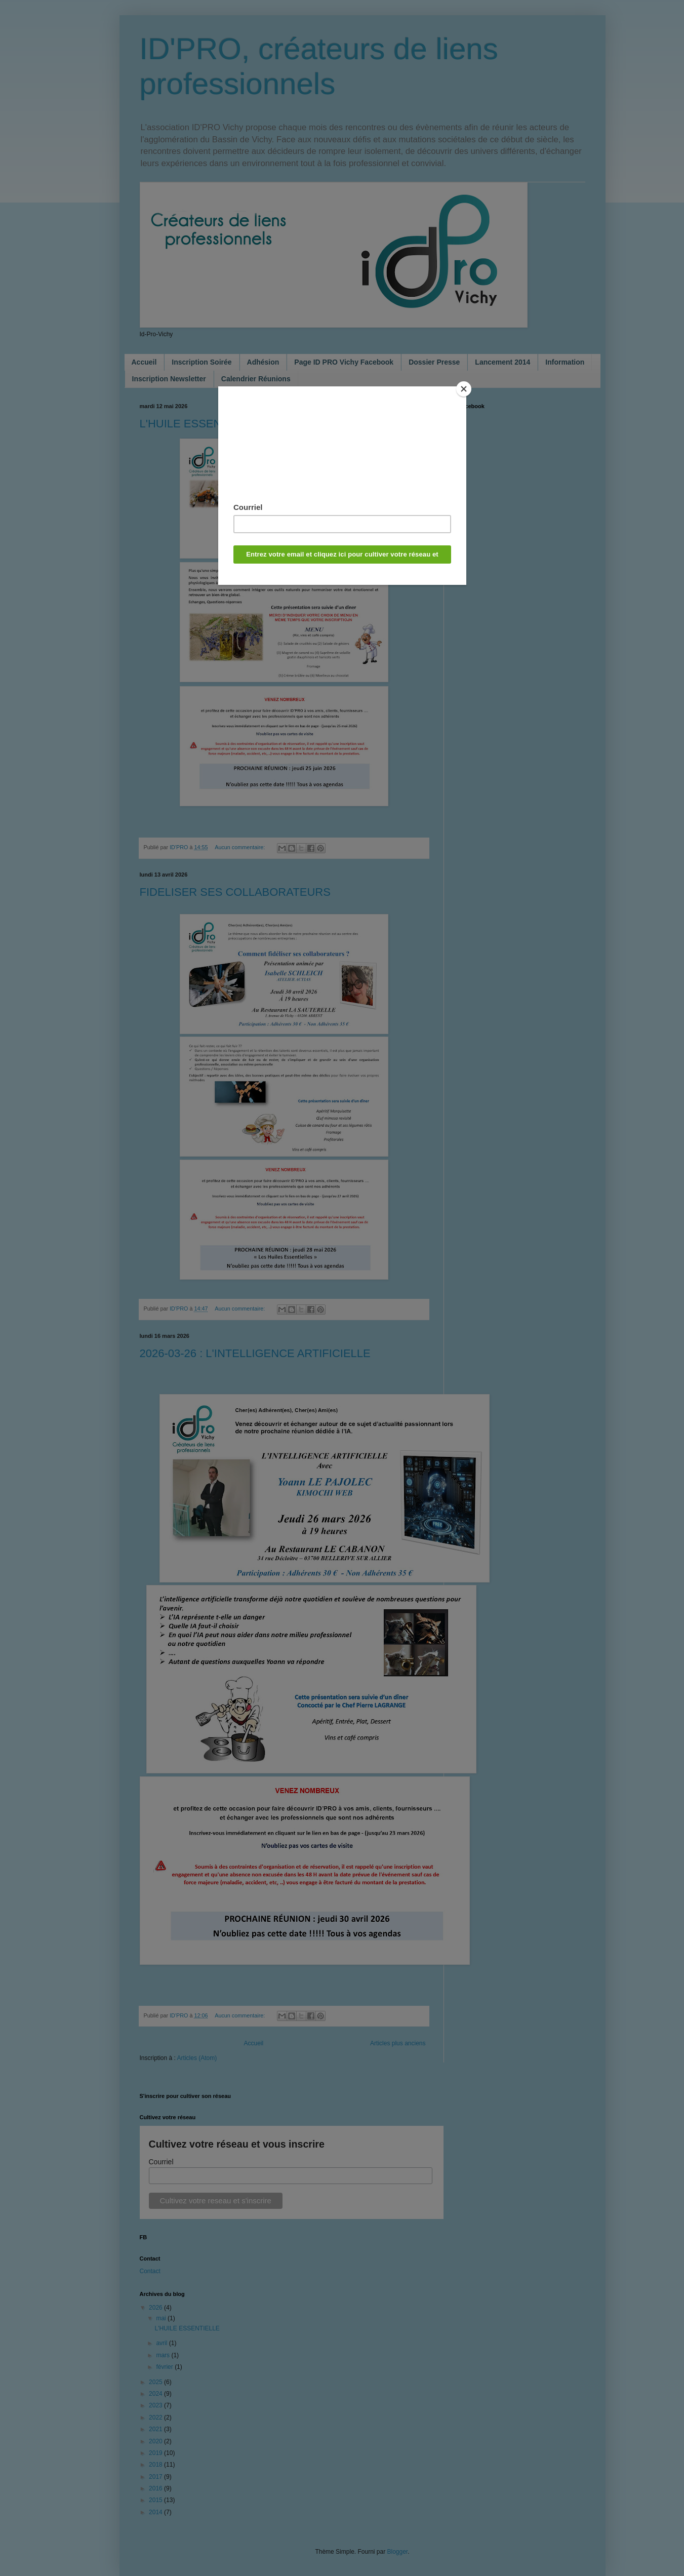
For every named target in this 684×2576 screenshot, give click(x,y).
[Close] (463, 389)
